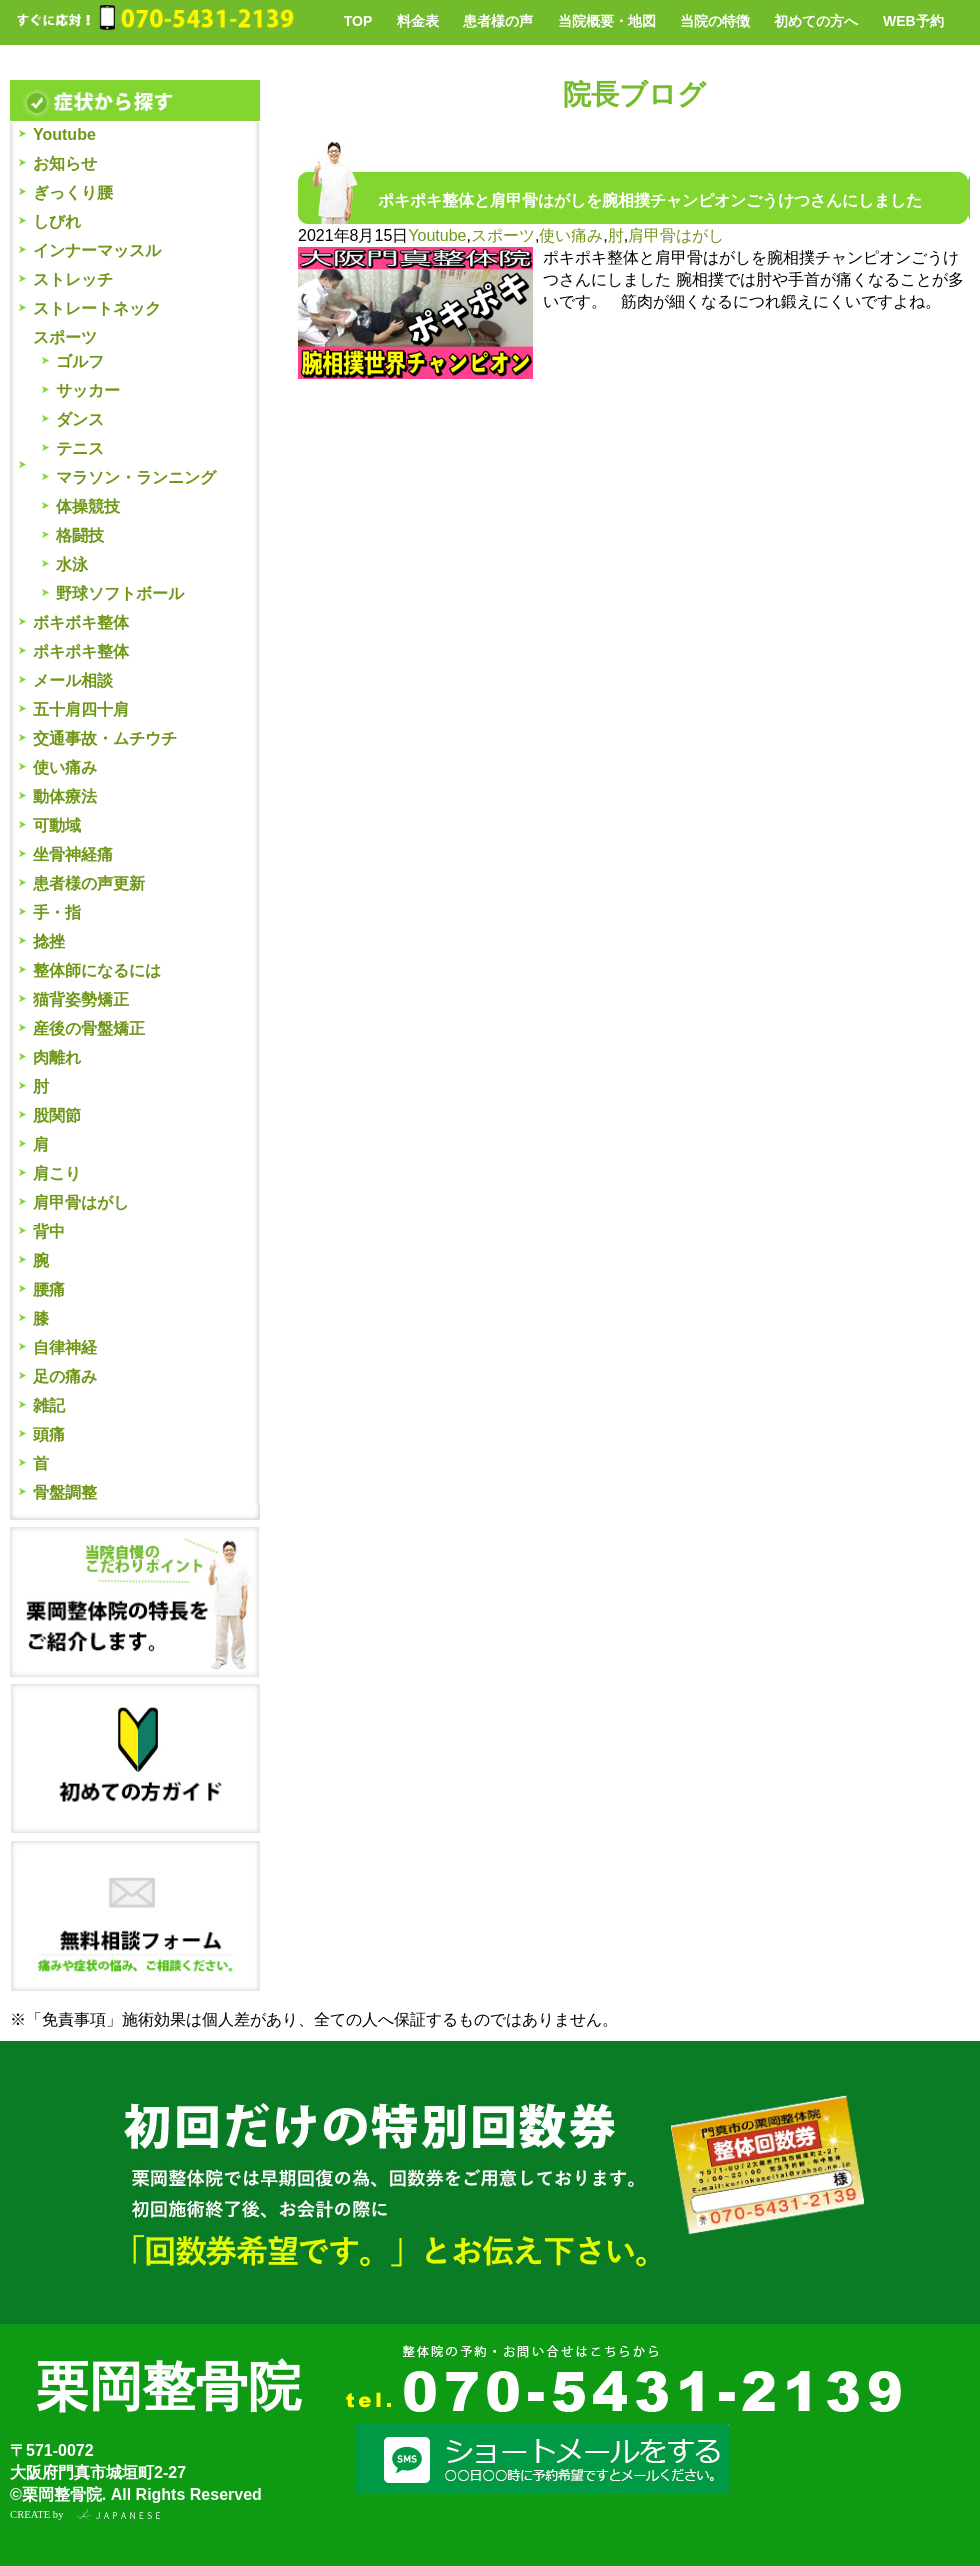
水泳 (72, 564)
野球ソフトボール (120, 593)
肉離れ (57, 1057)
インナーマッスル (97, 250)
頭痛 (49, 1434)
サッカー (88, 390)
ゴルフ (80, 361)
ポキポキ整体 (81, 651)
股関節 (57, 1115)
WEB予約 (913, 21)
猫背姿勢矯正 (81, 999)
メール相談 (73, 680)
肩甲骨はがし (81, 1202)
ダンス (80, 419)
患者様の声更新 (89, 883)
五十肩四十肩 (81, 709)
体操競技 (88, 506)
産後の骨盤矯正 (89, 1028)
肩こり (57, 1173)
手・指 (57, 912)
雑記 (49, 1405)
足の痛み (65, 1376)
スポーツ (65, 337)
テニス (80, 448)
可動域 (57, 825)
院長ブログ (634, 94)
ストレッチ (73, 279)
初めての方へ (816, 21)
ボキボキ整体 (81, 622)
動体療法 (65, 796)
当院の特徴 (715, 21)
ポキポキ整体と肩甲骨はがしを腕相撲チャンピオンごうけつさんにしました (650, 200)
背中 (49, 1231)
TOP (358, 21)
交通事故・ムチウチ (105, 738)
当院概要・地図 (607, 21)
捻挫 (49, 941)
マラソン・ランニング (136, 477)
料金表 (418, 21)
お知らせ (65, 163)
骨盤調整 (65, 1492)
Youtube (64, 134)
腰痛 (49, 1289)
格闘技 (80, 535)
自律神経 (65, 1347)
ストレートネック (97, 308)
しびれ (57, 221)
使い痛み (65, 767)
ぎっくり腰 (73, 192)
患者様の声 (498, 21)
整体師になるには (97, 970)
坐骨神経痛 (73, 854)
